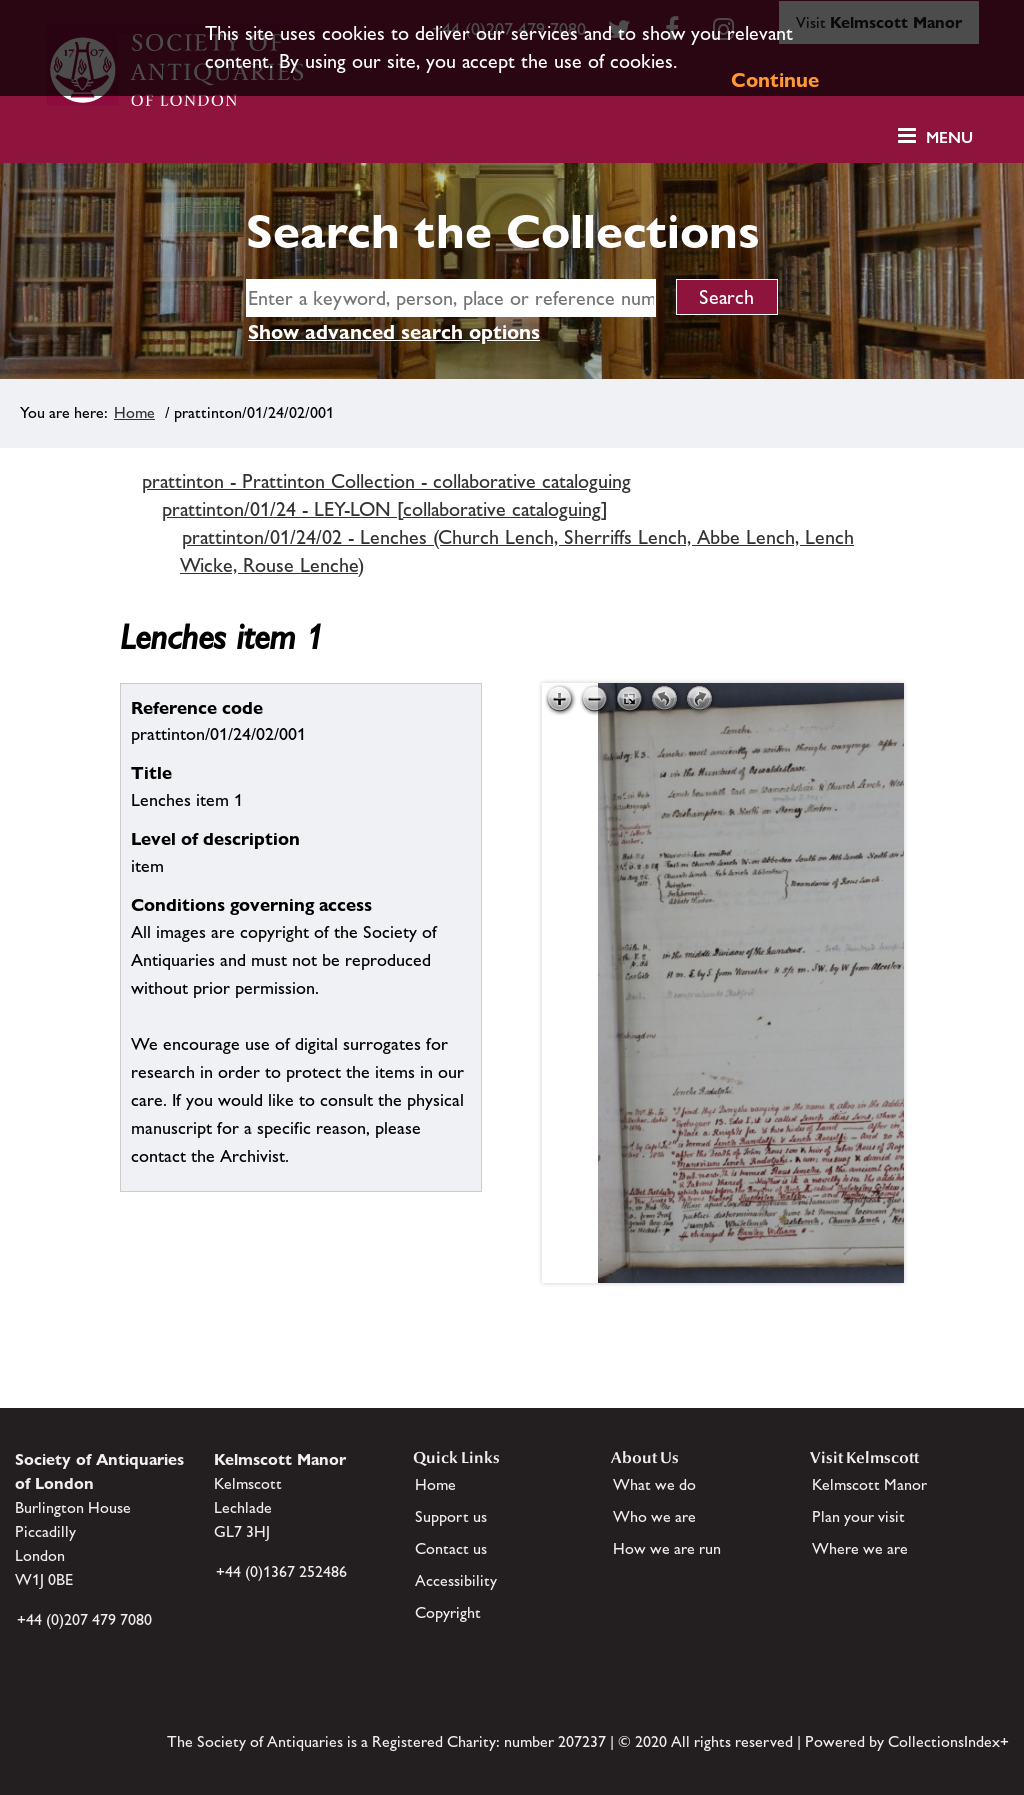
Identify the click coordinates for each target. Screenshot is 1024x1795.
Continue (775, 80)
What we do (654, 1484)
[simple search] (451, 298)
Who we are (654, 1516)
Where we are (860, 1548)
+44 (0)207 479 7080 (84, 1619)
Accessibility (456, 1580)
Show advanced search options (394, 332)
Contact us (451, 1548)
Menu (949, 137)
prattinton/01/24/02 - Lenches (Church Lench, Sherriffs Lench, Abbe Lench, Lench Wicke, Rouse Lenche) (517, 551)
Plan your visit (858, 1516)
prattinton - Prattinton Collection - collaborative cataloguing (386, 481)
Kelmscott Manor (869, 1484)
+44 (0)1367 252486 (281, 1571)
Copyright (448, 1612)
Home (134, 412)
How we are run (667, 1548)
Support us (451, 1516)
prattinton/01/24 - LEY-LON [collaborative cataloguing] (385, 509)
